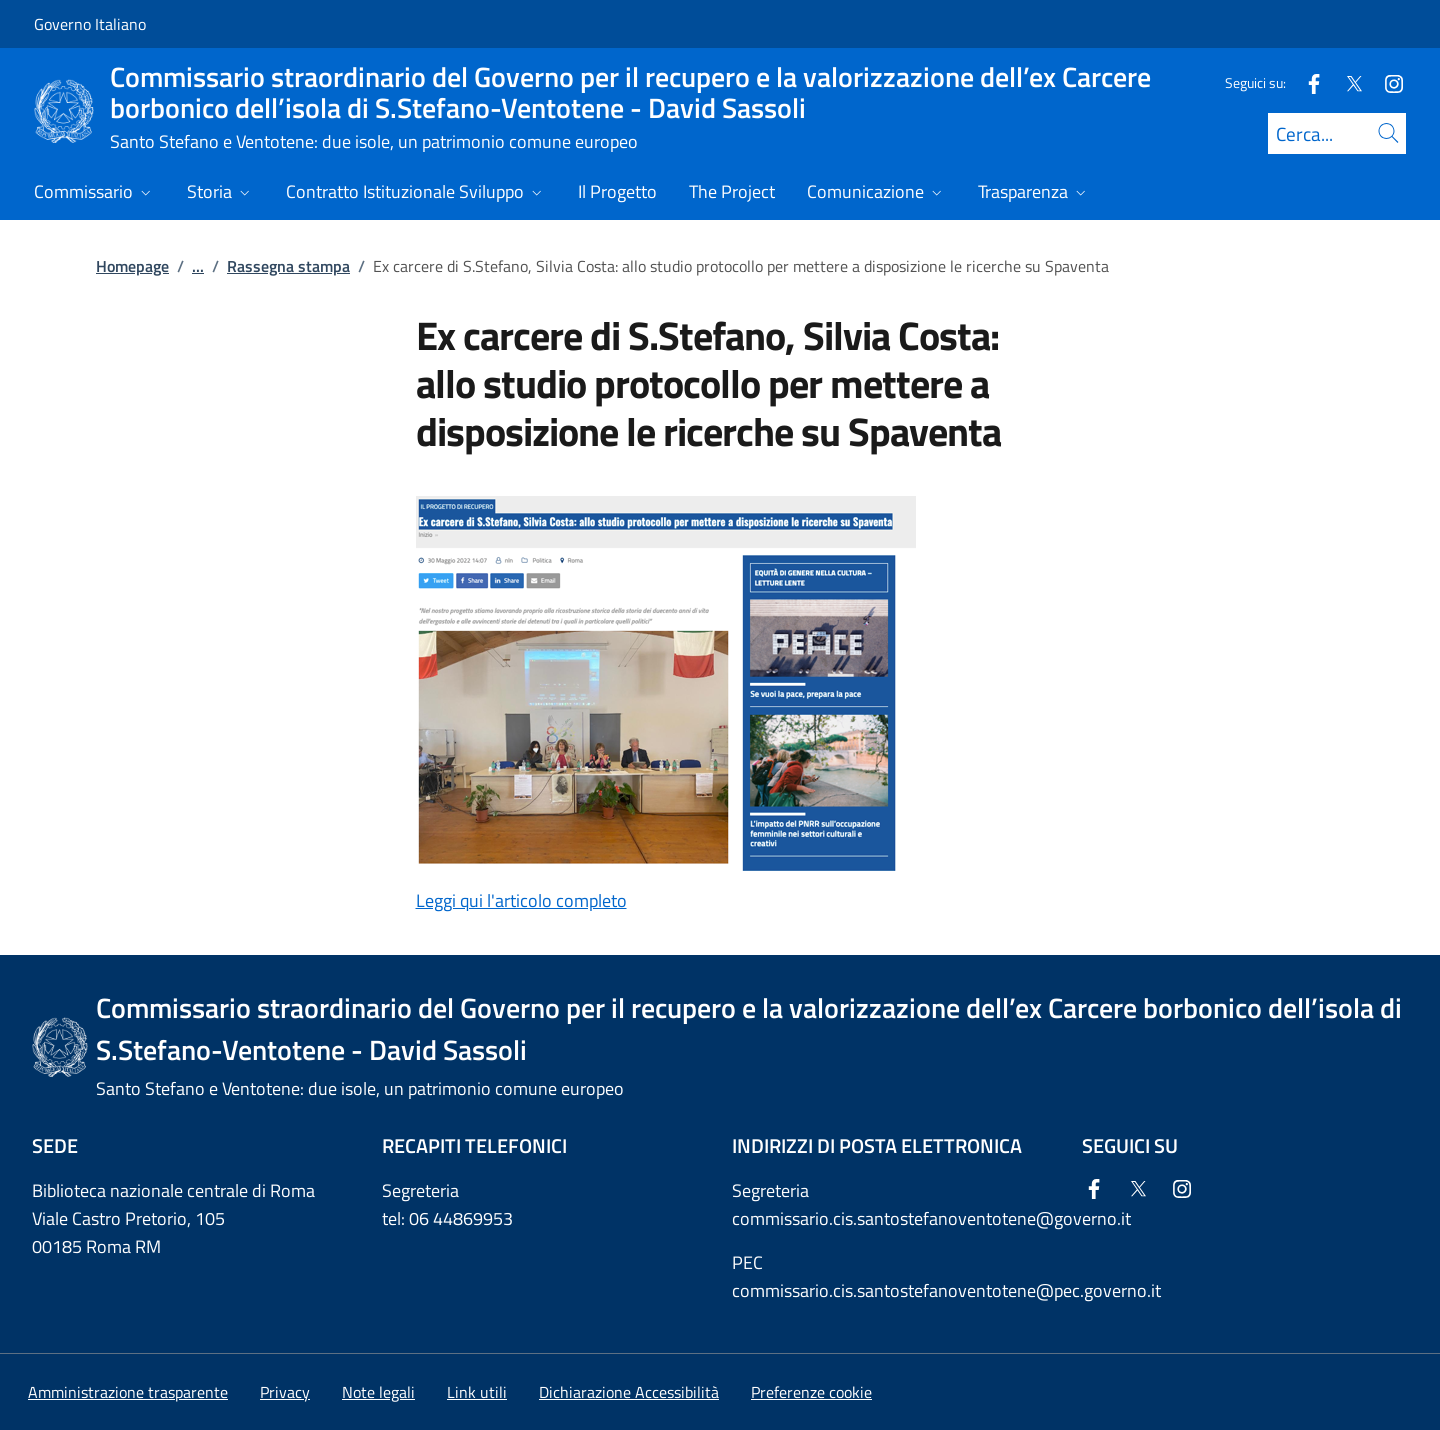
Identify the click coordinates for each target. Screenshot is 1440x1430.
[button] (811, 1392)
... (198, 266)
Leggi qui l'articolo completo (521, 900)
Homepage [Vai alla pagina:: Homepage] (132, 266)
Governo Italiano (90, 24)
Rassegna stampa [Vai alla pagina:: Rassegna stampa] (288, 266)
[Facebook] (1306, 82)
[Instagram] (1386, 82)
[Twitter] (1346, 82)
